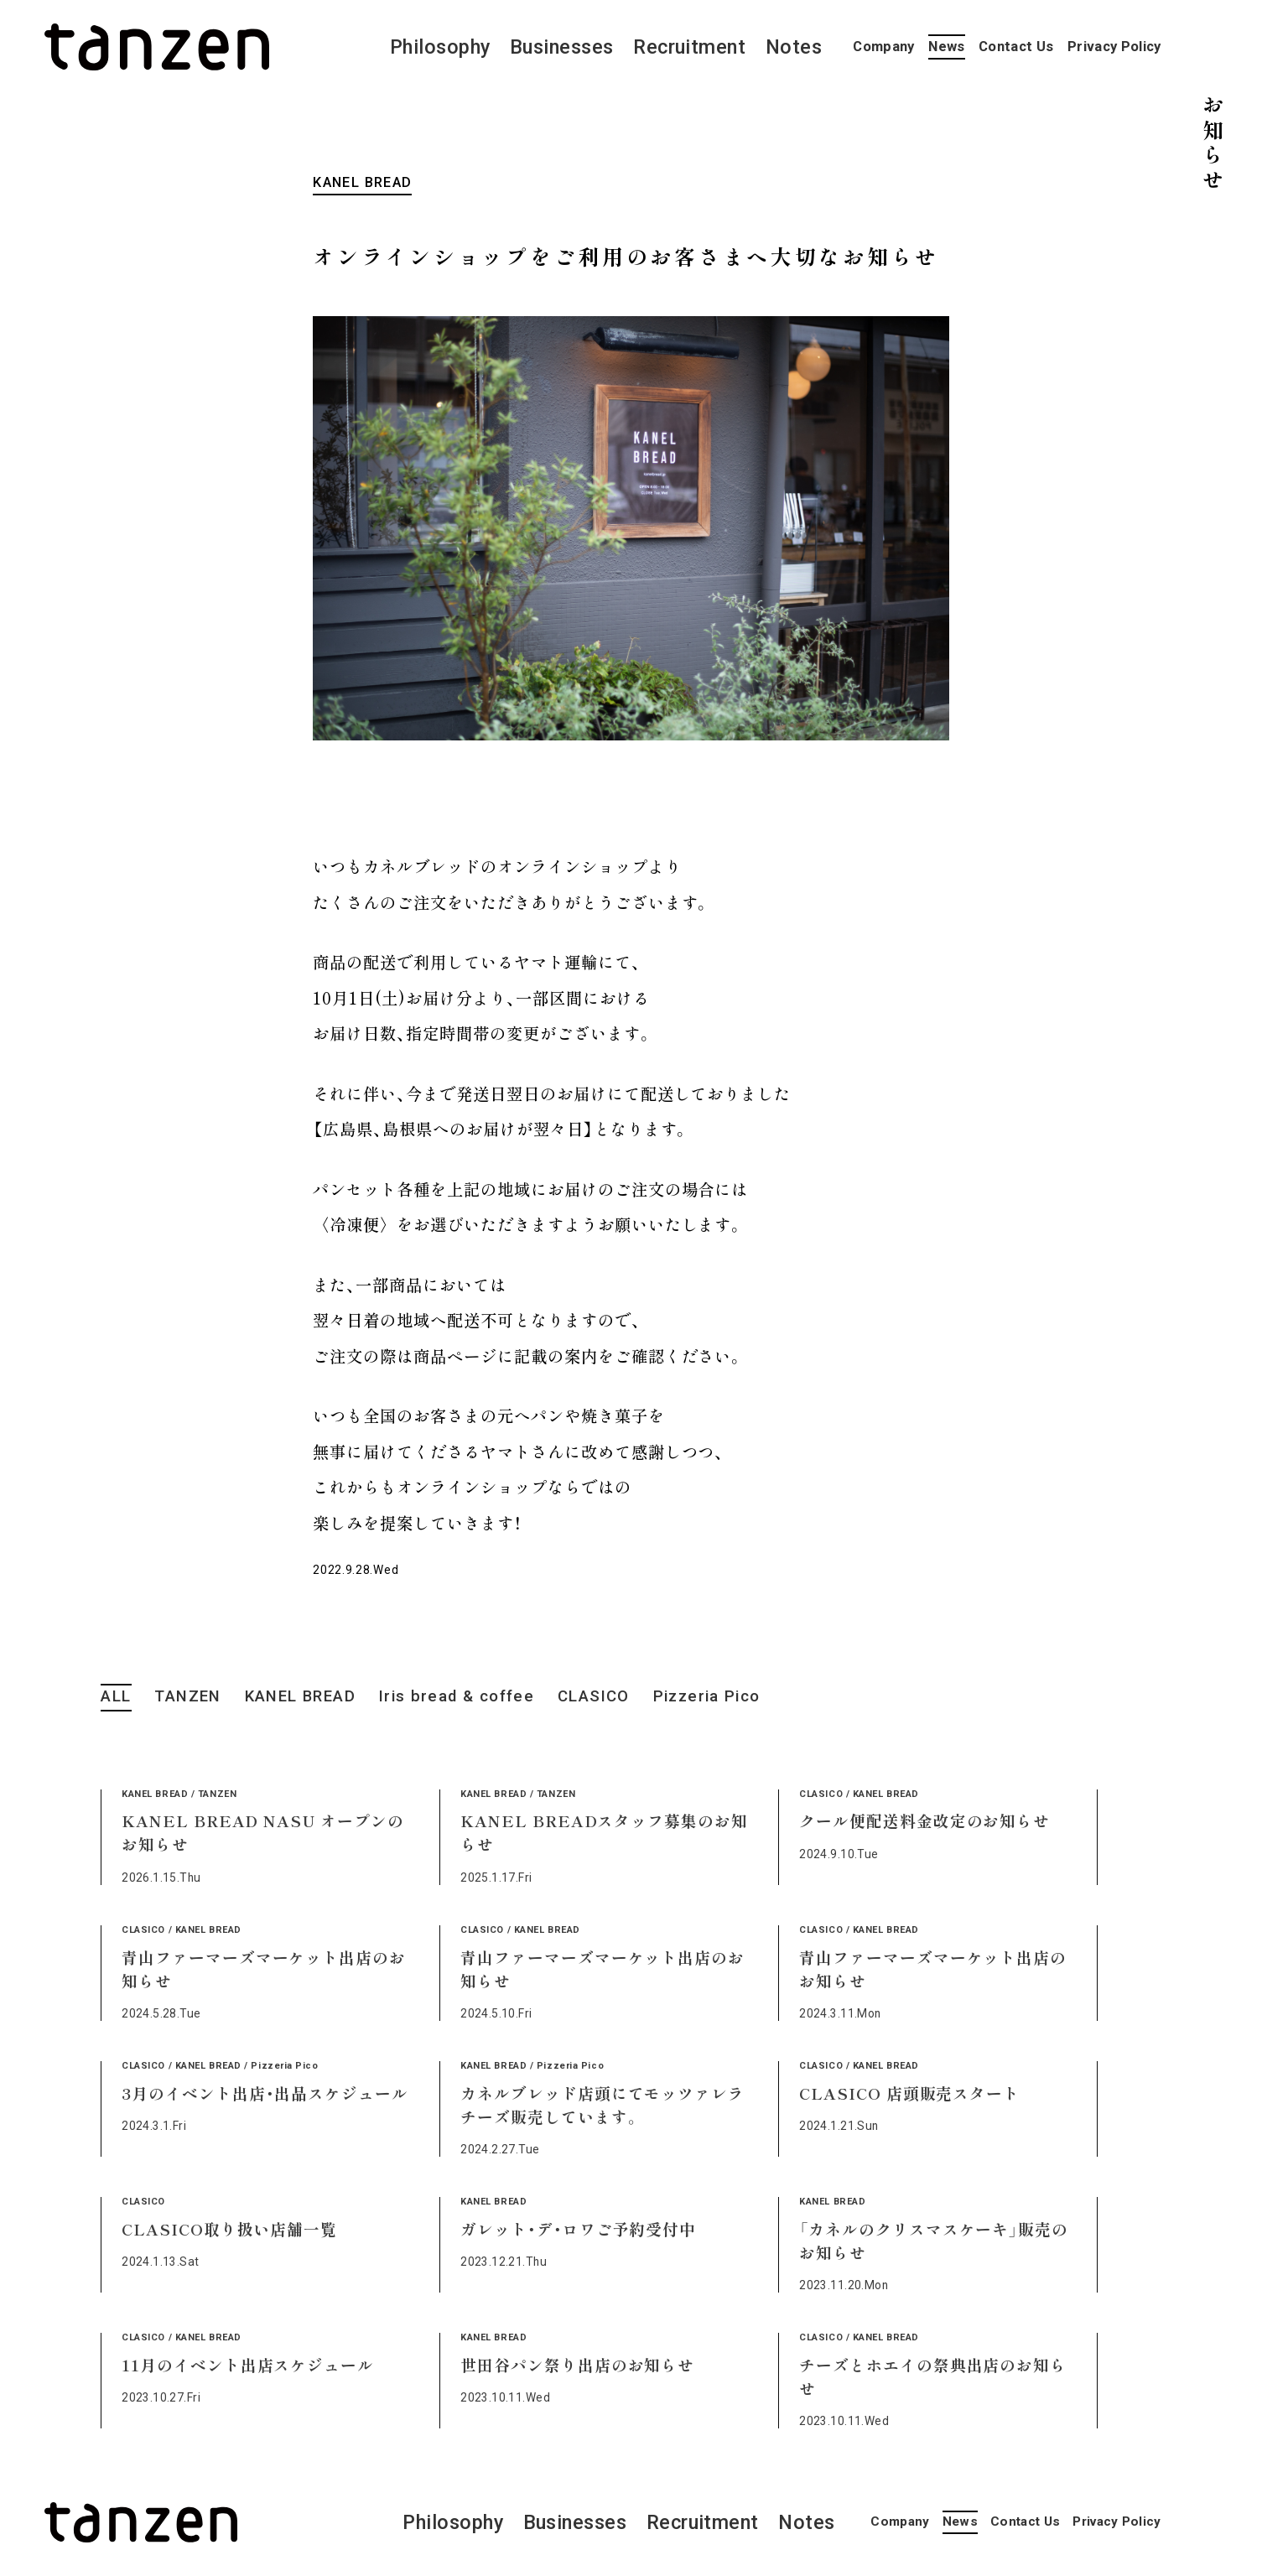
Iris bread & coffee (456, 1696)
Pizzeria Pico (707, 1696)
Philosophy (440, 47)
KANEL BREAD (300, 1696)
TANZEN (187, 1696)
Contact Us (1016, 47)
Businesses (562, 47)
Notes (794, 47)
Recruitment (689, 47)
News (946, 47)
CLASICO (594, 1696)
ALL (116, 1696)
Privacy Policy (1114, 47)
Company (883, 47)
